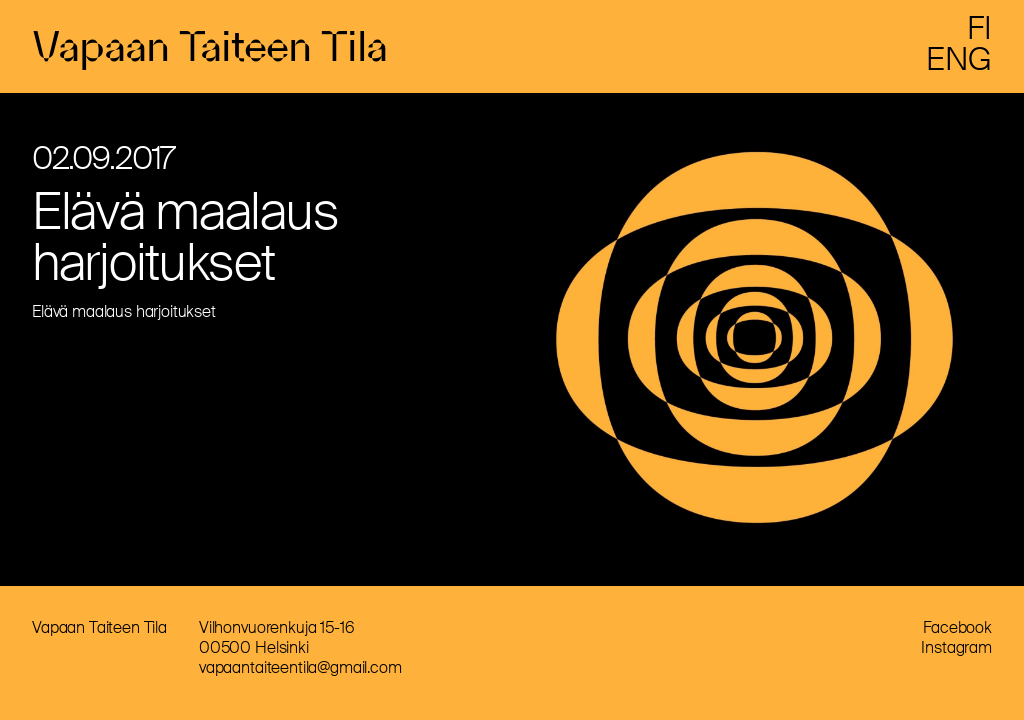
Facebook (957, 635)
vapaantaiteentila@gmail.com (300, 675)
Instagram (956, 655)
